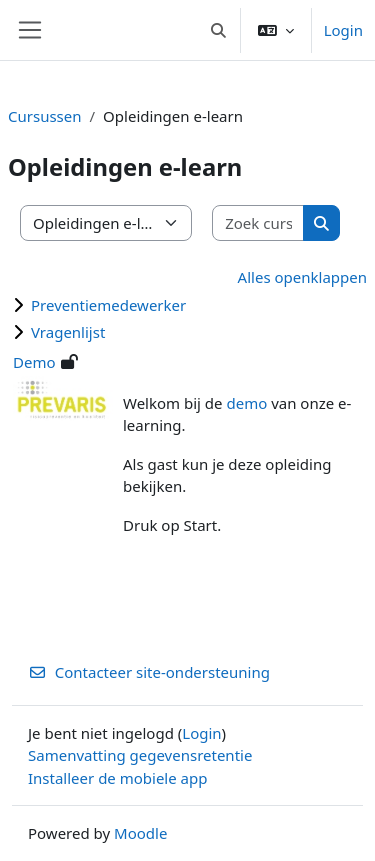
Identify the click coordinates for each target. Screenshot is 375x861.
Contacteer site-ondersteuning (149, 672)
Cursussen (45, 116)
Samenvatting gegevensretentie (140, 755)
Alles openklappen (302, 277)
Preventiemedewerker (108, 305)
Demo (34, 362)
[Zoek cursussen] (258, 223)
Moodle (140, 833)
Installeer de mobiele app (117, 778)
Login (343, 30)
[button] (218, 30)
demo (246, 403)
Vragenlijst (68, 332)
